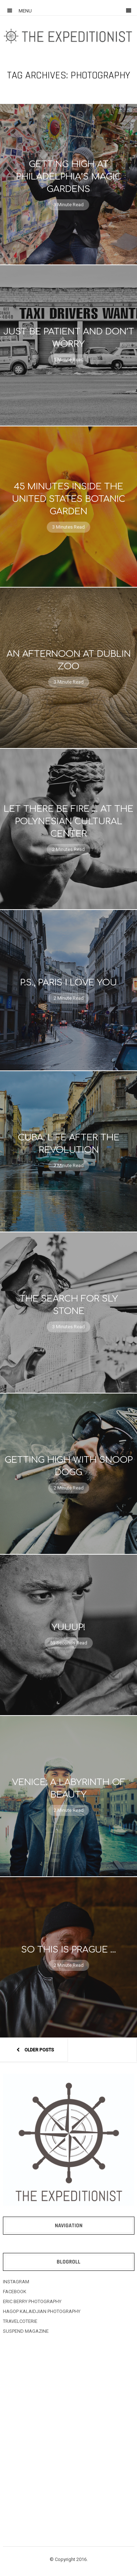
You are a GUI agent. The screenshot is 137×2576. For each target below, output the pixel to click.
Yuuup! (68, 1627)
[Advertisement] (68, 2424)
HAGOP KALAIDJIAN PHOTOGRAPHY (41, 2311)
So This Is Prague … (68, 1950)
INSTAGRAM (16, 2281)
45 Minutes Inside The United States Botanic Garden (68, 499)
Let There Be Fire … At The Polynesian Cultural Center (68, 821)
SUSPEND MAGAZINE (26, 2331)
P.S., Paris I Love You (68, 983)
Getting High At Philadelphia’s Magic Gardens (68, 176)
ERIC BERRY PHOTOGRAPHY (32, 2301)
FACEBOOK (14, 2291)
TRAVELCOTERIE (20, 2321)
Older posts (33, 2050)
